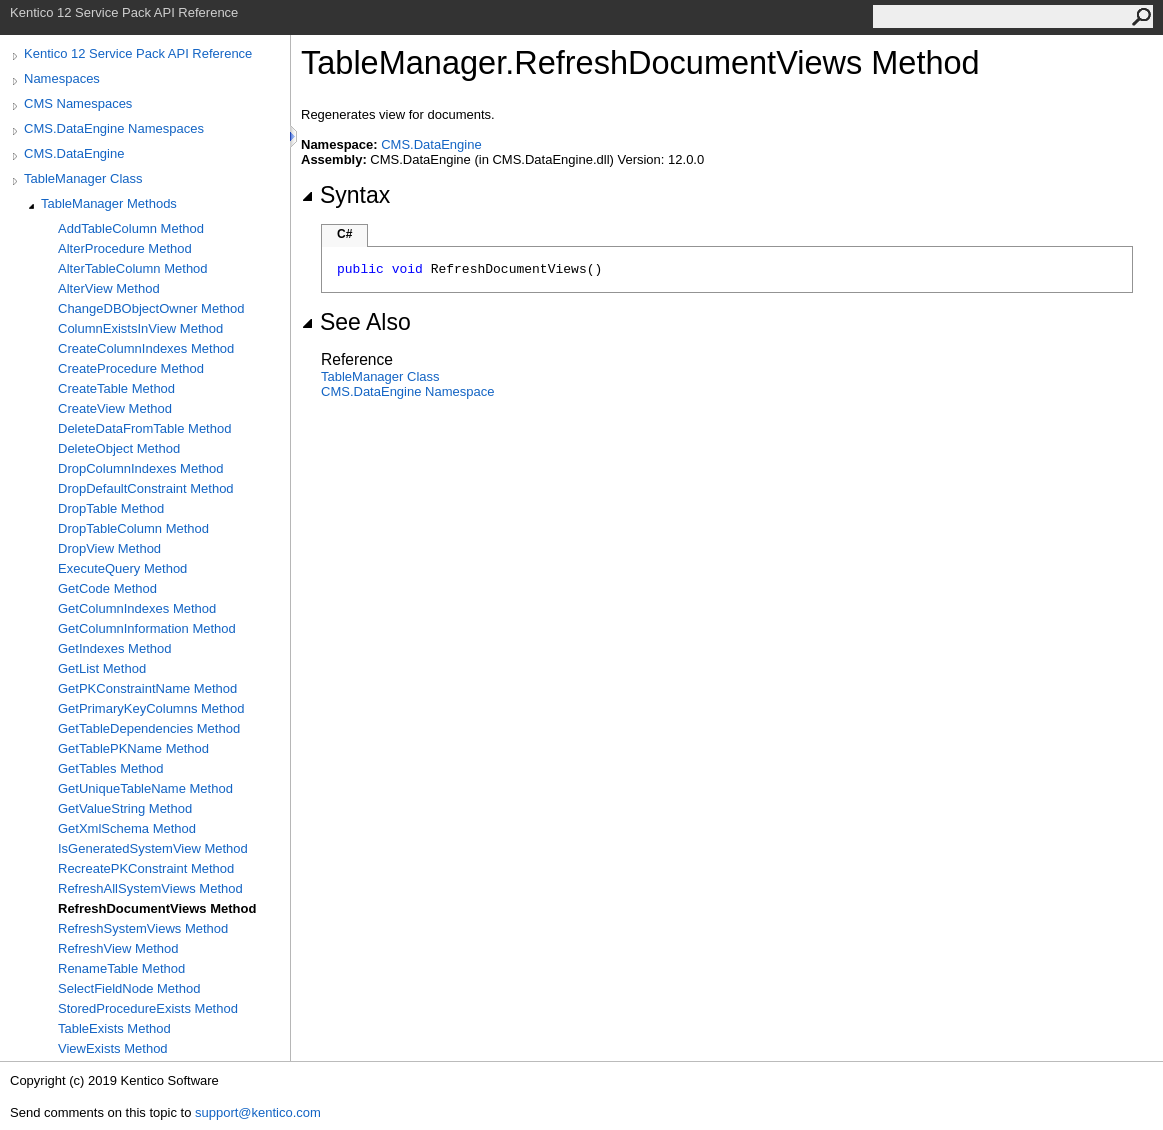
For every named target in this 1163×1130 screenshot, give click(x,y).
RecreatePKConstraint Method (146, 868)
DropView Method (109, 548)
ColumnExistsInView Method (140, 328)
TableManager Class (83, 178)
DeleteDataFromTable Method (144, 428)
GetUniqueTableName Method (145, 788)
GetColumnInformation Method (147, 628)
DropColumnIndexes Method (140, 468)
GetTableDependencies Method (149, 728)
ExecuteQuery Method (122, 568)
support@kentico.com (258, 1112)
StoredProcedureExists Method (148, 1008)
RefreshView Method (118, 948)
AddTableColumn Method (131, 228)
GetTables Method (111, 768)
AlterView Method (109, 288)
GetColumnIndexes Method (137, 608)
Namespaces (62, 78)
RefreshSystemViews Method (143, 928)
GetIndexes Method (114, 648)
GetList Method (102, 668)
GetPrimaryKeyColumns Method (151, 708)
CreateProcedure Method (131, 368)
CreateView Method (115, 408)
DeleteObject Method (119, 448)
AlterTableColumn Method (133, 268)
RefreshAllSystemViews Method (150, 888)
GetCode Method (107, 588)
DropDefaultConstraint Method (146, 488)
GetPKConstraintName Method (147, 688)
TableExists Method (114, 1028)
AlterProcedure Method (125, 248)
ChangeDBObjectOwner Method (151, 308)
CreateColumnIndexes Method (146, 348)
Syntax (345, 195)
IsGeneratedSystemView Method (153, 848)
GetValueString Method (125, 808)
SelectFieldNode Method (129, 988)
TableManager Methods (109, 203)
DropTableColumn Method (133, 528)
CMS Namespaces (78, 103)
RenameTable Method (121, 968)
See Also (356, 322)
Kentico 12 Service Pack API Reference (138, 53)
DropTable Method (111, 508)
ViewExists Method (113, 1048)
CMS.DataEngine (74, 153)
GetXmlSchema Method (127, 828)
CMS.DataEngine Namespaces (114, 128)
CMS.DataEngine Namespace (407, 391)
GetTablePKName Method (133, 748)
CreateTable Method (116, 388)
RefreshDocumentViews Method (157, 908)
